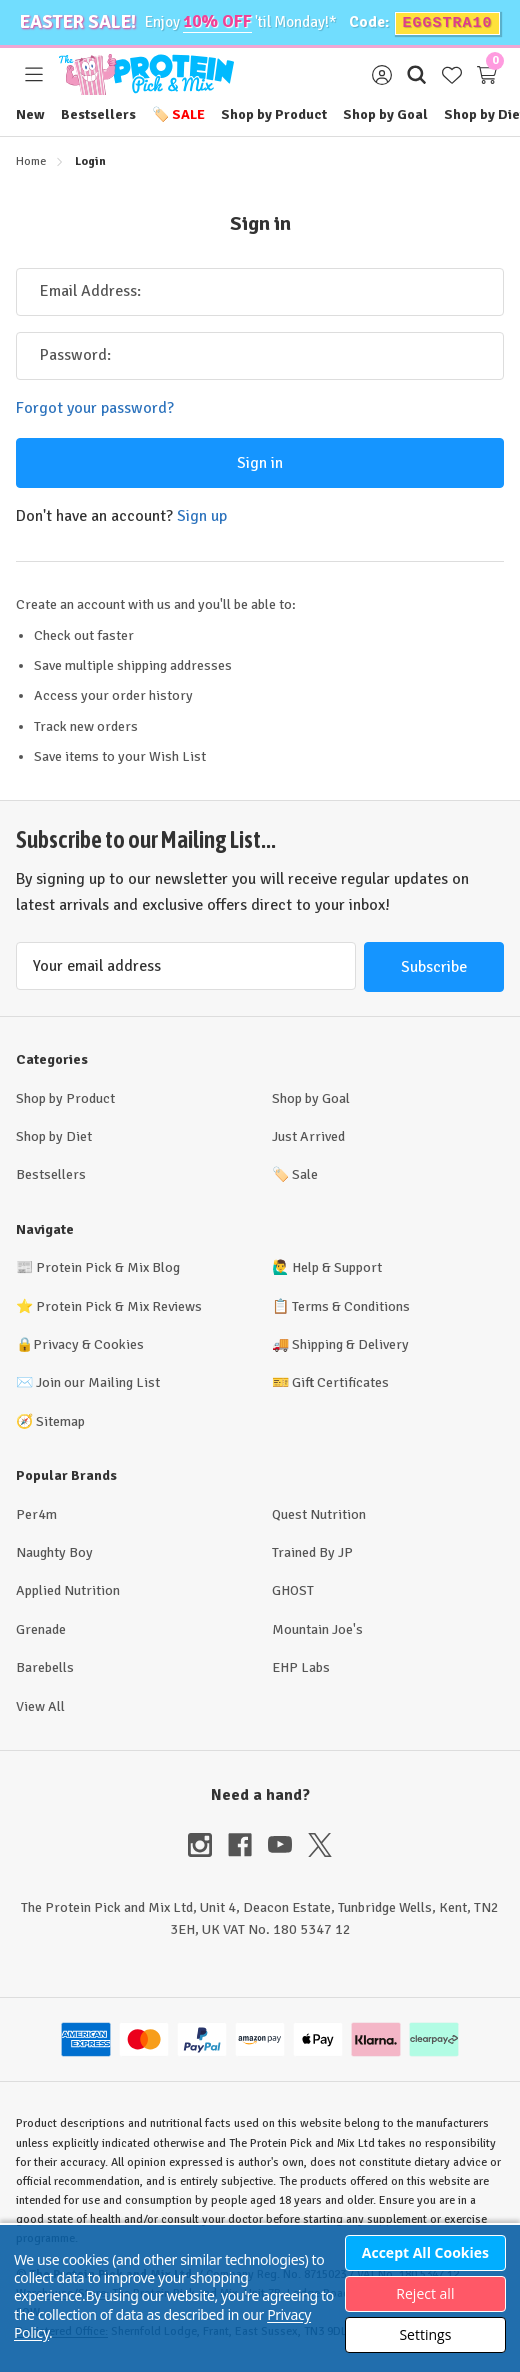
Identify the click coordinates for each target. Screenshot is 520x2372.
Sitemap (60, 1420)
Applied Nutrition (68, 1589)
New (30, 113)
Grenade (41, 1628)
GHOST (293, 1589)
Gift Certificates (340, 1381)
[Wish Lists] (451, 73)
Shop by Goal (385, 113)
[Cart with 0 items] (486, 73)
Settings (425, 2334)
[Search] (416, 73)
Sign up (202, 514)
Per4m (36, 1513)
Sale (178, 113)
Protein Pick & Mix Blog (108, 1266)
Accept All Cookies (425, 2252)
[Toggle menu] (33, 73)
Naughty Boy (54, 1551)
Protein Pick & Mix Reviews (119, 1305)
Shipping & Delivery (350, 1343)
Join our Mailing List (98, 1381)
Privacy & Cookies (88, 1343)
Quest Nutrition (319, 1513)
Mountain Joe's (317, 1628)
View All (40, 1705)
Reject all (425, 2293)
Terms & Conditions (351, 1305)
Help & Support (337, 1266)
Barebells (45, 1666)
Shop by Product (274, 113)
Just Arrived (308, 1135)
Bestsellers (98, 113)
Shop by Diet (54, 1135)
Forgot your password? (95, 407)
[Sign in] (381, 73)
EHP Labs (301, 1666)
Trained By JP (312, 1551)
